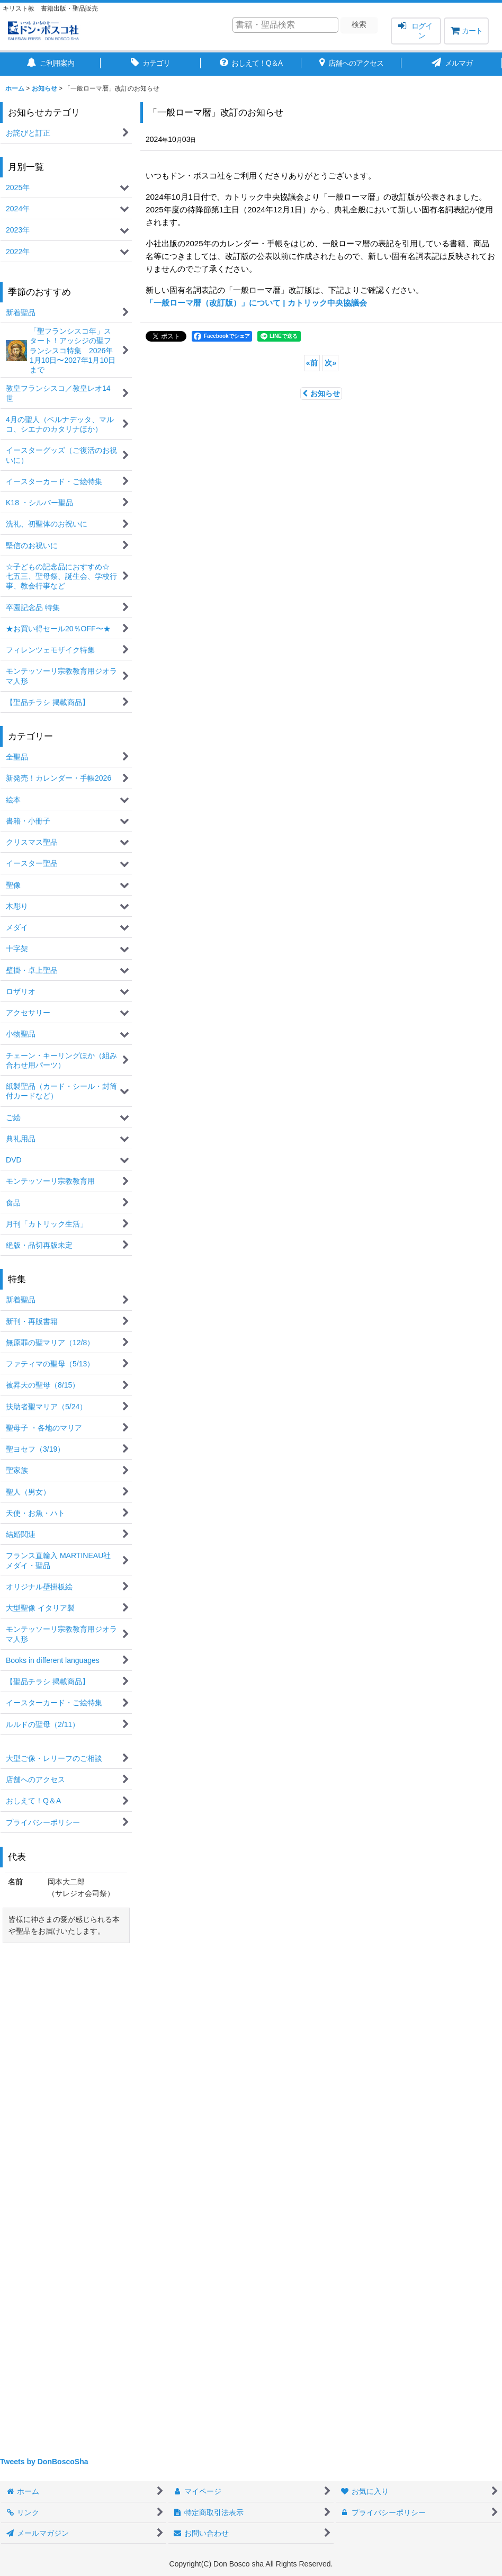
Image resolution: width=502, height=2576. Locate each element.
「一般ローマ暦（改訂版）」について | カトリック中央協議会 (256, 302)
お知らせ (321, 393)
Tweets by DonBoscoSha (44, 2461)
